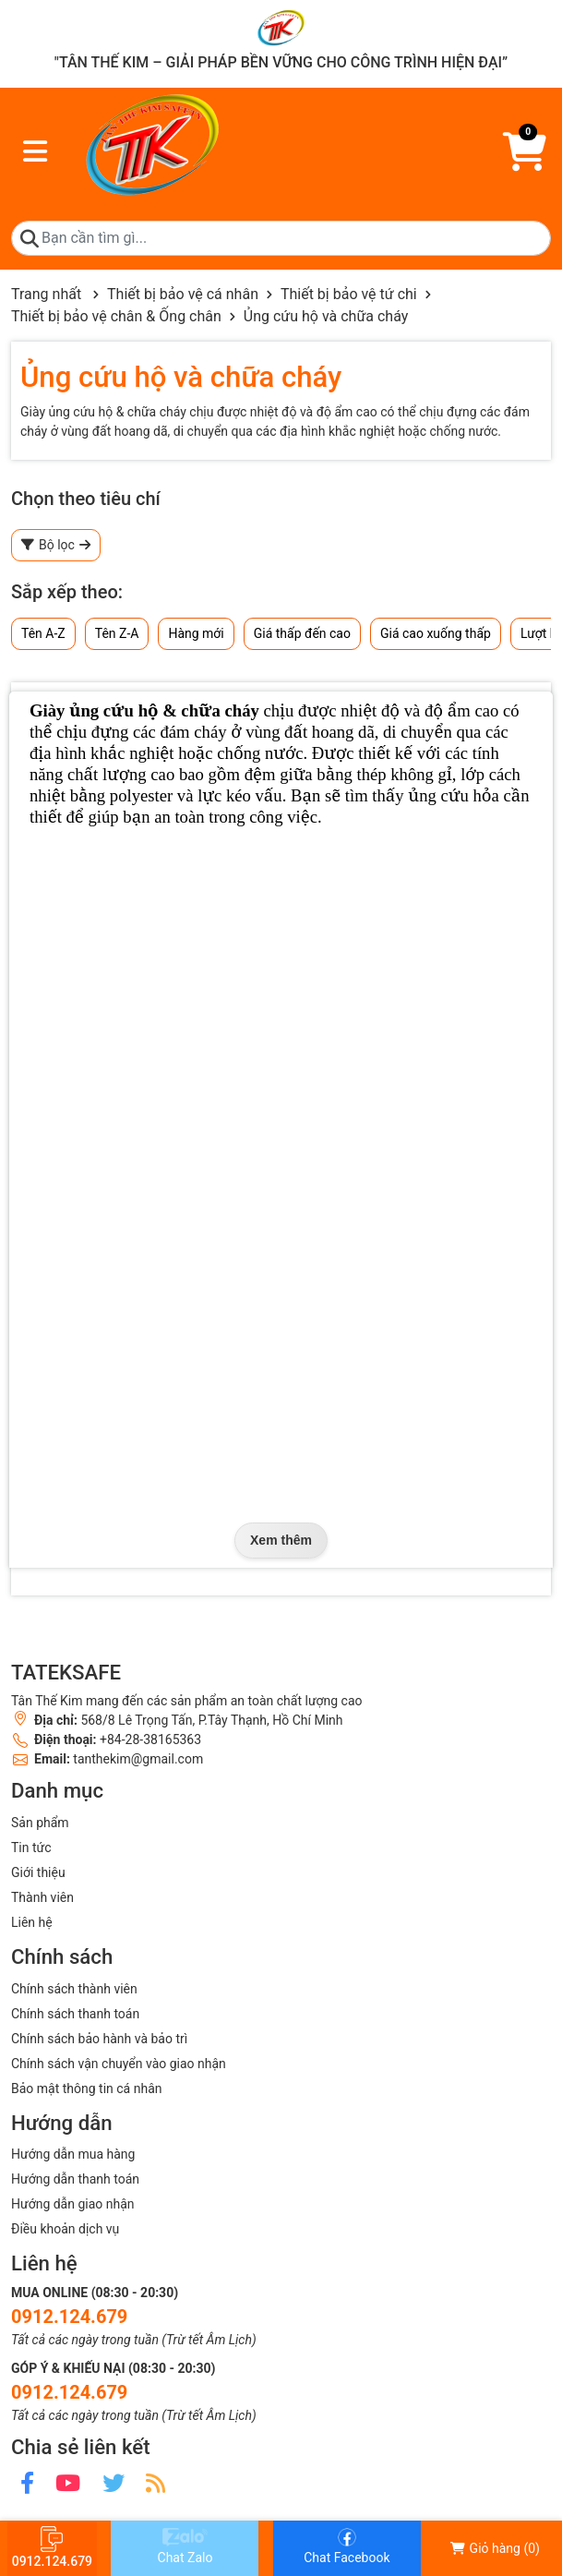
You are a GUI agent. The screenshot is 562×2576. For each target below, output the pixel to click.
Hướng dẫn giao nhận (73, 2204)
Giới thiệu (38, 1872)
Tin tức (31, 1847)
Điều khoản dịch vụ (65, 2228)
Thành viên (42, 1897)
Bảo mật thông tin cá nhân (86, 2088)
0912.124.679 (69, 2316)
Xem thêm (281, 1540)
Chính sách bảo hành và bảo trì (99, 2038)
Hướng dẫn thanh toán (75, 2179)
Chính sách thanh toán (75, 2013)
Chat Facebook (346, 2546)
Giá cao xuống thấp (435, 633)
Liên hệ (32, 1922)
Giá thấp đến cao (302, 633)
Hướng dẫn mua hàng (73, 2154)
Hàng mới (195, 633)
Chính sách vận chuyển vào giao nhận (118, 2063)
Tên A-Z (43, 633)
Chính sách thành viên (74, 1988)
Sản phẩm (40, 1822)
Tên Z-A (117, 633)
